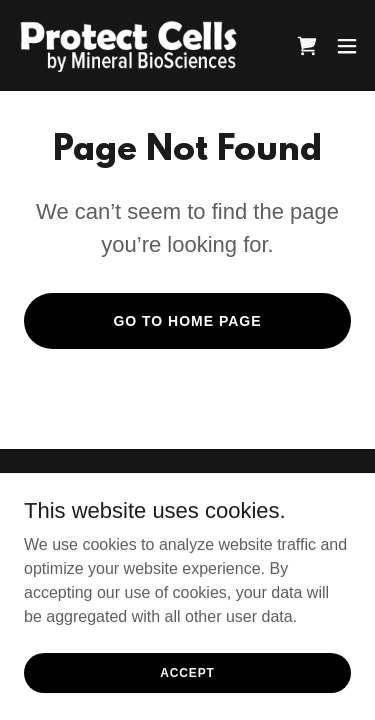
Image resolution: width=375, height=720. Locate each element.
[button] (347, 46)
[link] (128, 45)
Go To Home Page (187, 321)
